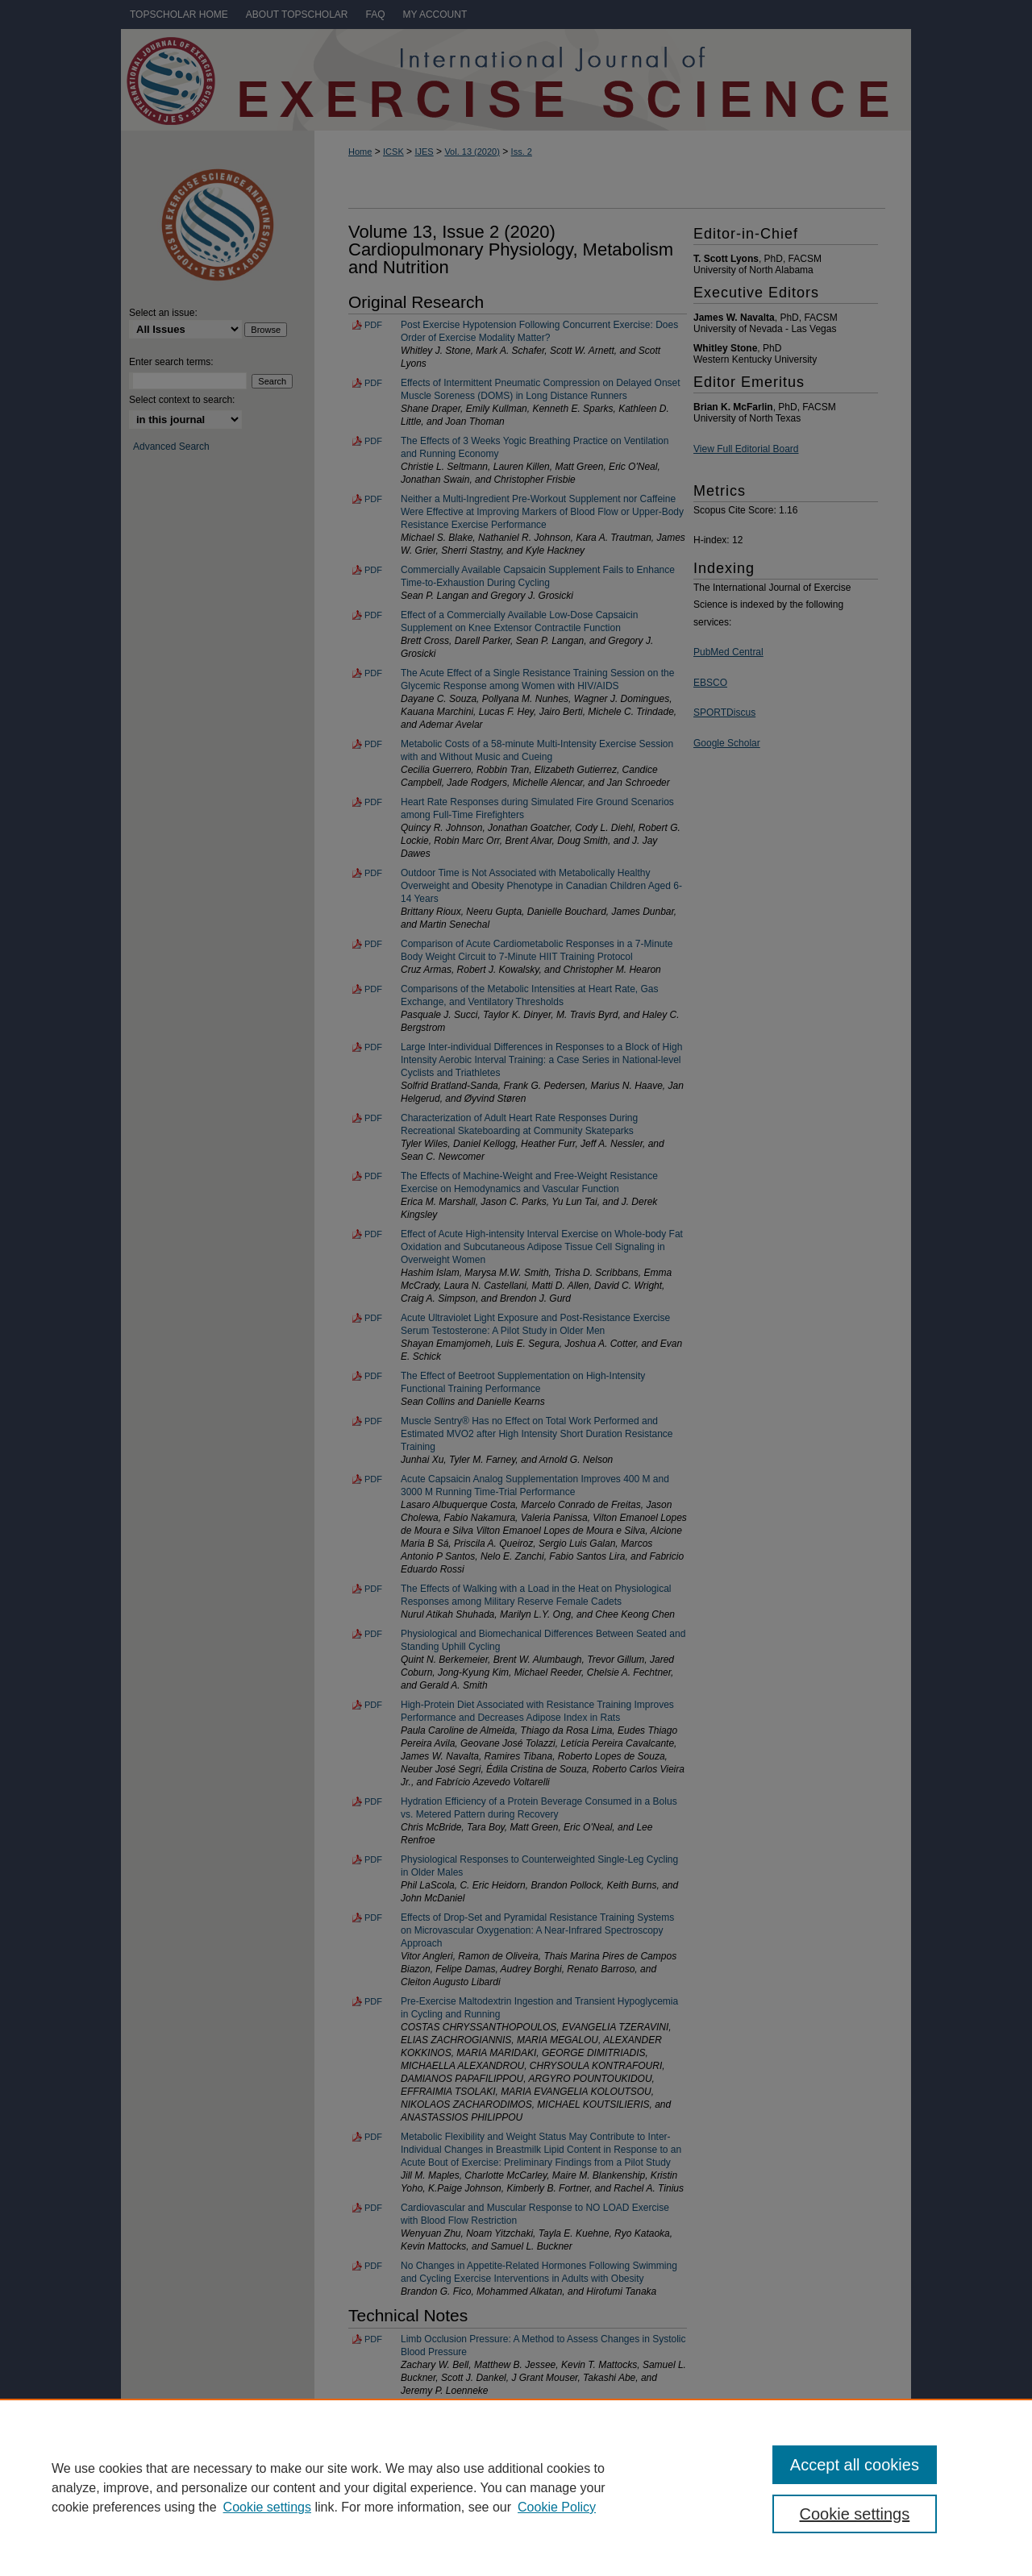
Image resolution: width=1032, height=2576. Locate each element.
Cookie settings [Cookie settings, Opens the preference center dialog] (855, 2514)
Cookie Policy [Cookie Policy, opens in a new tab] (557, 2507)
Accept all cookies (854, 2465)
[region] (516, 2487)
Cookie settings (267, 2507)
